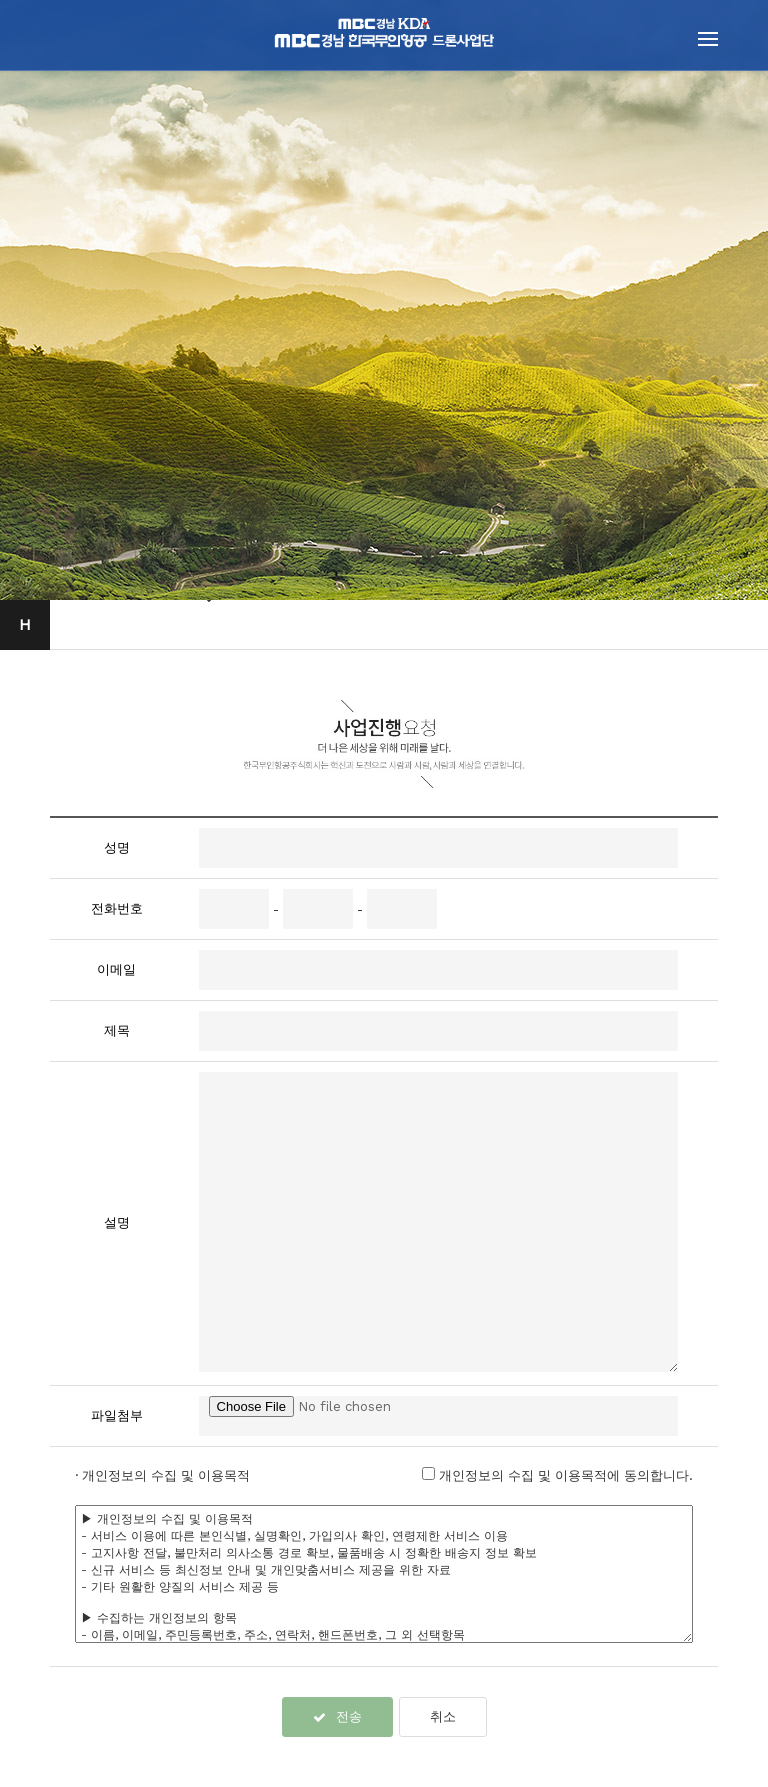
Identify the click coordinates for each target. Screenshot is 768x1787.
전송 (337, 1716)
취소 (443, 1716)
